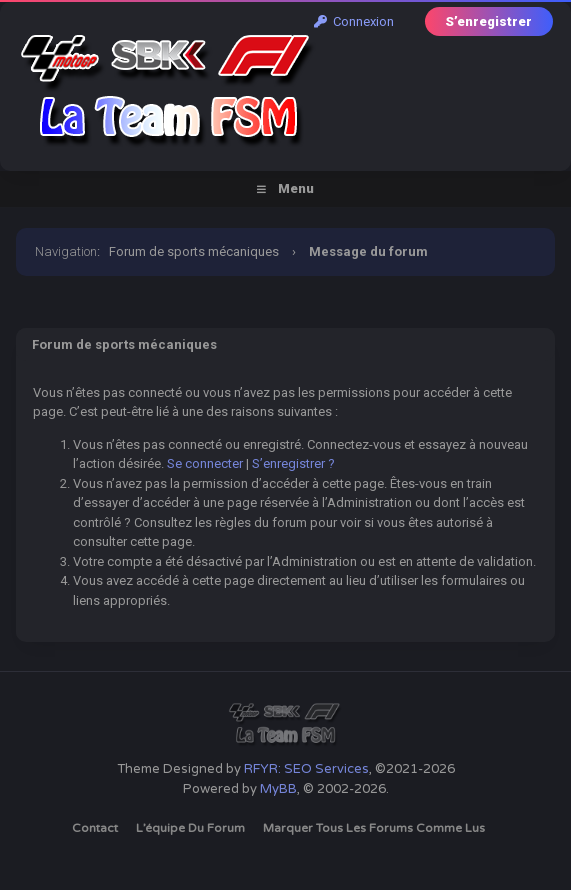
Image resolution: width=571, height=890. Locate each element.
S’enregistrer (488, 21)
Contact (95, 828)
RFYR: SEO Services (306, 769)
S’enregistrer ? (293, 463)
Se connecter (205, 463)
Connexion (354, 21)
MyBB (278, 789)
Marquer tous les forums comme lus (374, 828)
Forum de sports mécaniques (194, 251)
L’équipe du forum (190, 828)
